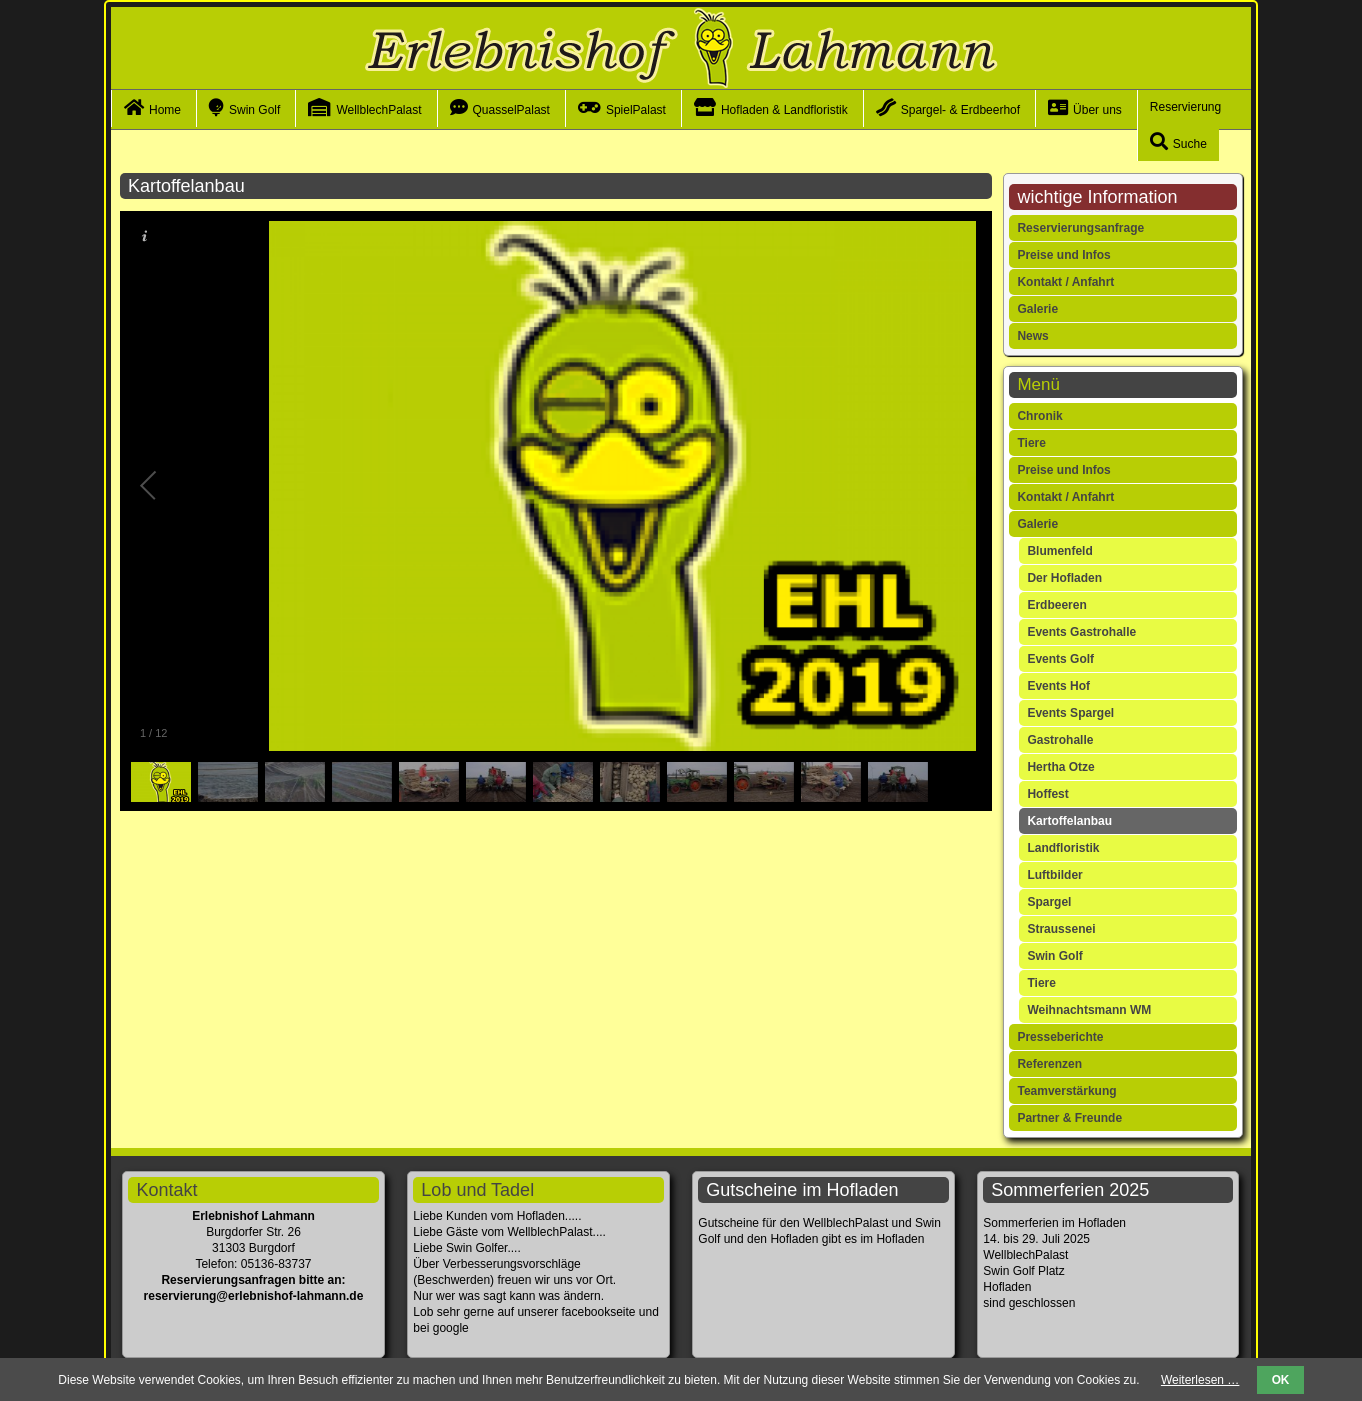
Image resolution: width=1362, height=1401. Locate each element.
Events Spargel (1070, 713)
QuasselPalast (511, 110)
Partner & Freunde (1069, 1118)
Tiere (1031, 443)
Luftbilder (1054, 875)
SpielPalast (636, 110)
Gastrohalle (1060, 740)
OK (1281, 1380)
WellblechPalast (378, 110)
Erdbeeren (1056, 605)
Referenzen (1049, 1064)
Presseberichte (1060, 1037)
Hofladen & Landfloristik (784, 110)
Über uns (1097, 110)
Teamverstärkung (1066, 1091)
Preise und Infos (1063, 255)
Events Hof (1058, 686)
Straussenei (1061, 929)
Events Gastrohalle (1081, 632)
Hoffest (1047, 794)
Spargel (1049, 902)
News (1032, 336)
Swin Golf (254, 110)
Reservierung (1185, 107)
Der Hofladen (1064, 578)
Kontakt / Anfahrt (1065, 282)
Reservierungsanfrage (1080, 228)
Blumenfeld (1059, 551)
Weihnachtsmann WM (1089, 1010)
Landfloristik (1063, 848)
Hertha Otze (1060, 767)
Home (165, 110)
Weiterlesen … (1200, 1380)
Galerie (1037, 309)
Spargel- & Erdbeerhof (960, 110)
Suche (1190, 144)
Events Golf (1060, 659)
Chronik (1039, 416)
